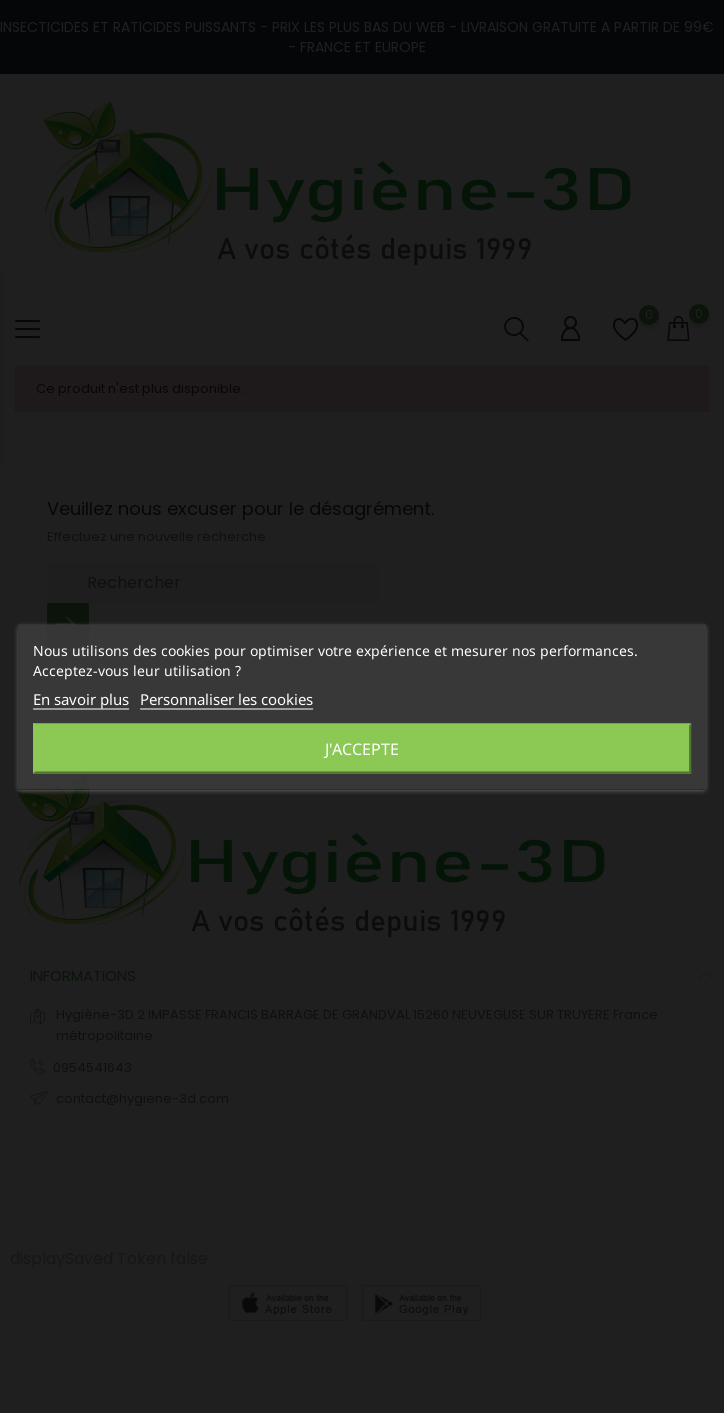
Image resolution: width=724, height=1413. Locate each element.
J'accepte (362, 748)
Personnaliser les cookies (226, 698)
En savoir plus (81, 698)
